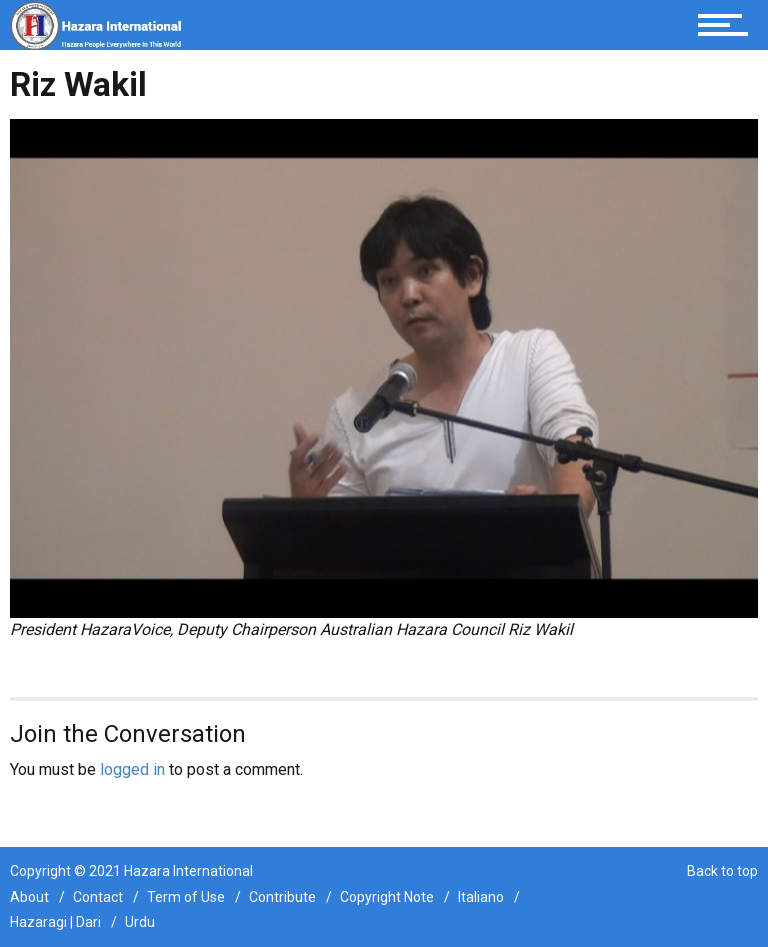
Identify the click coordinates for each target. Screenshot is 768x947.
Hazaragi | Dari (55, 922)
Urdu (140, 922)
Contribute (282, 897)
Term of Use (186, 897)
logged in (132, 769)
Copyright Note (387, 897)
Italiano (481, 897)
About (29, 897)
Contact (98, 897)
